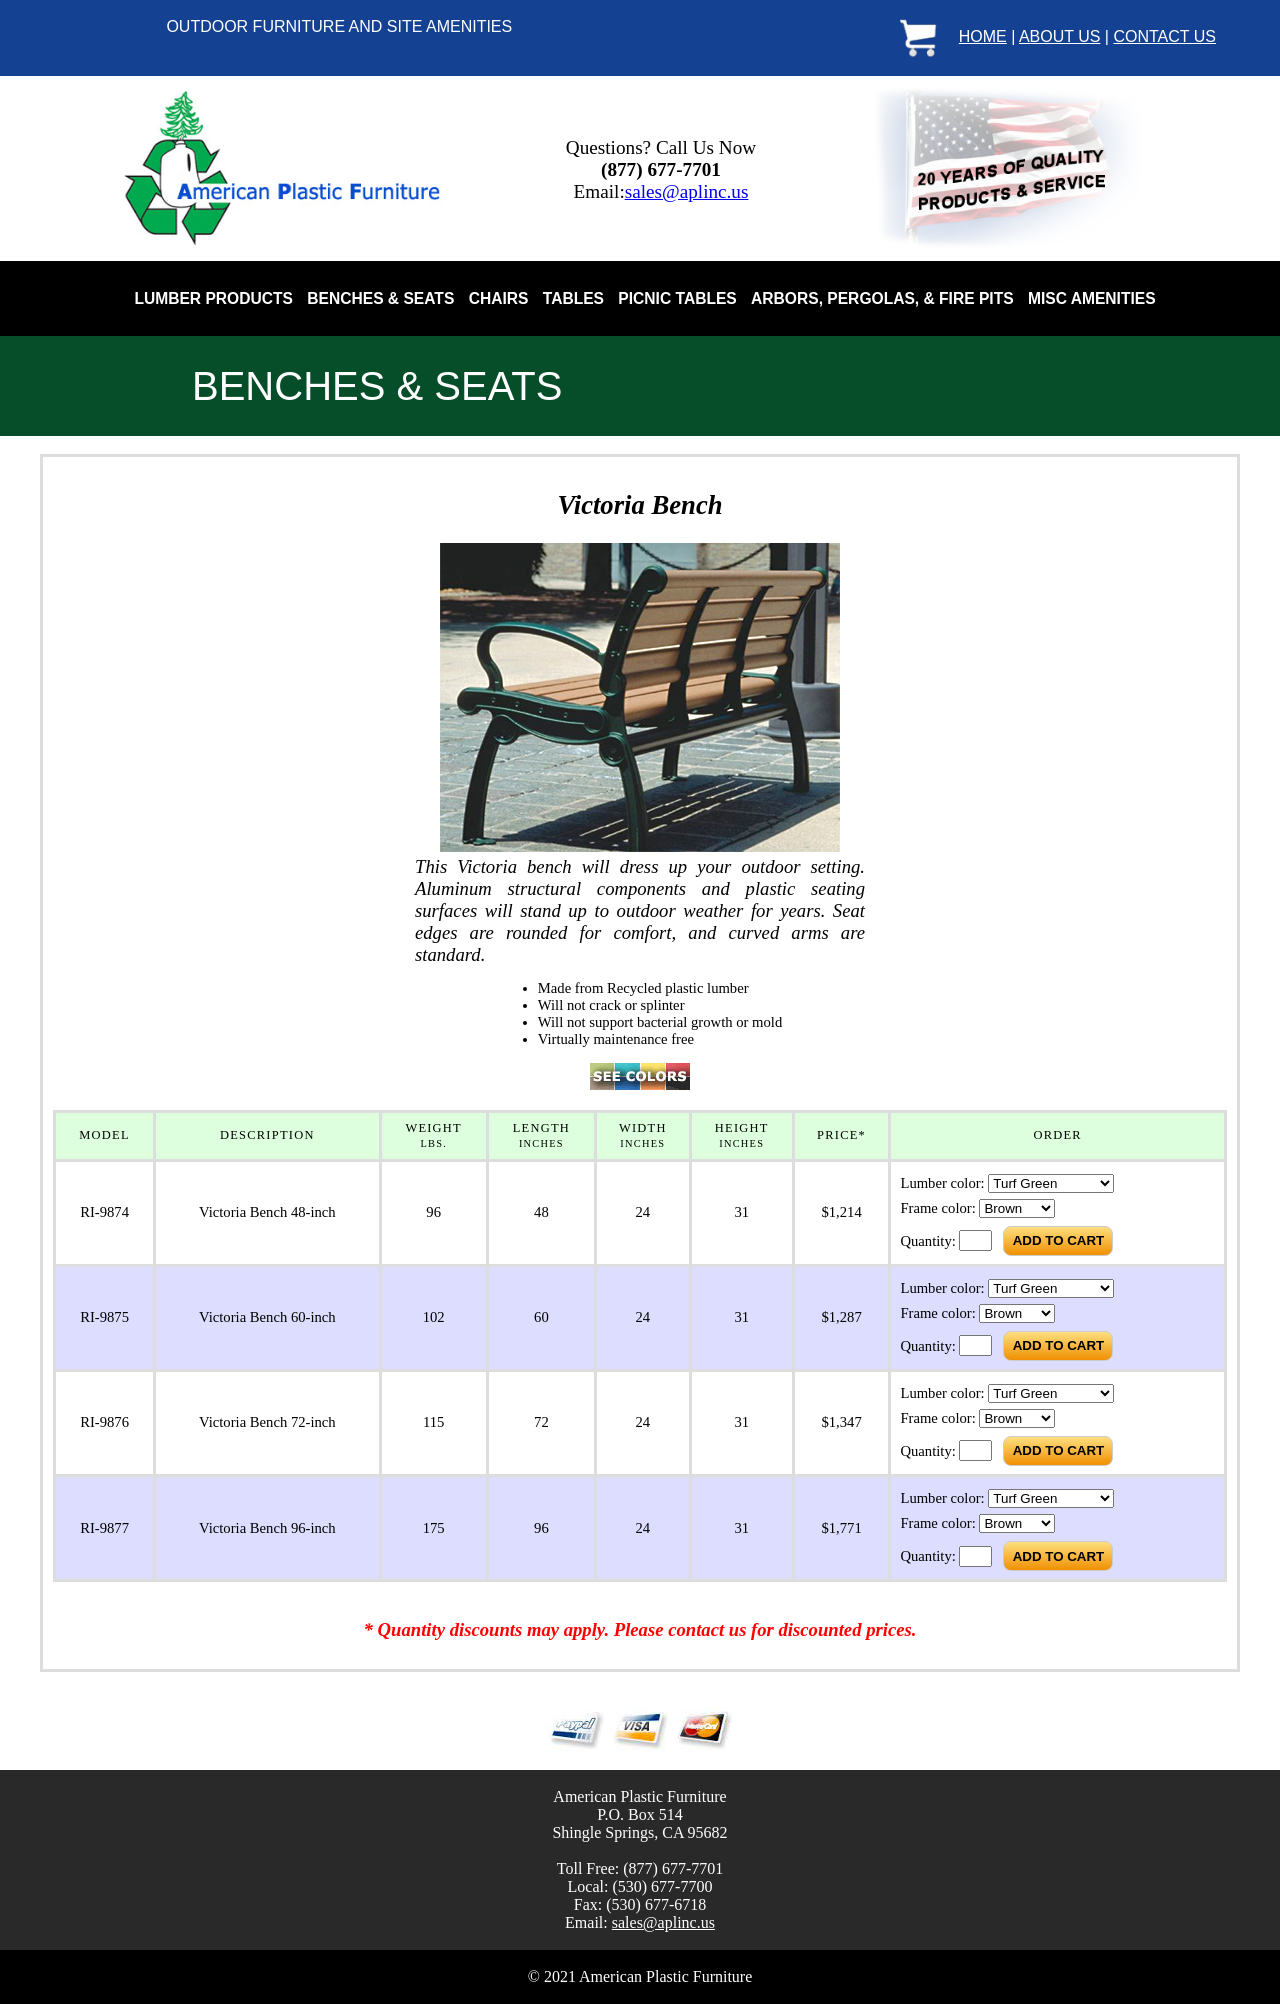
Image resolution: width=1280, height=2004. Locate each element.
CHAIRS (499, 298)
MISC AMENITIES (1092, 298)
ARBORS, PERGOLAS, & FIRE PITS (882, 298)
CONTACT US (1164, 36)
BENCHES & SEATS (380, 298)
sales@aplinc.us (687, 191)
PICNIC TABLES (677, 298)
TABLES (573, 298)
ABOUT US (1060, 36)
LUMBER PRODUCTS (213, 298)
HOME (983, 36)
